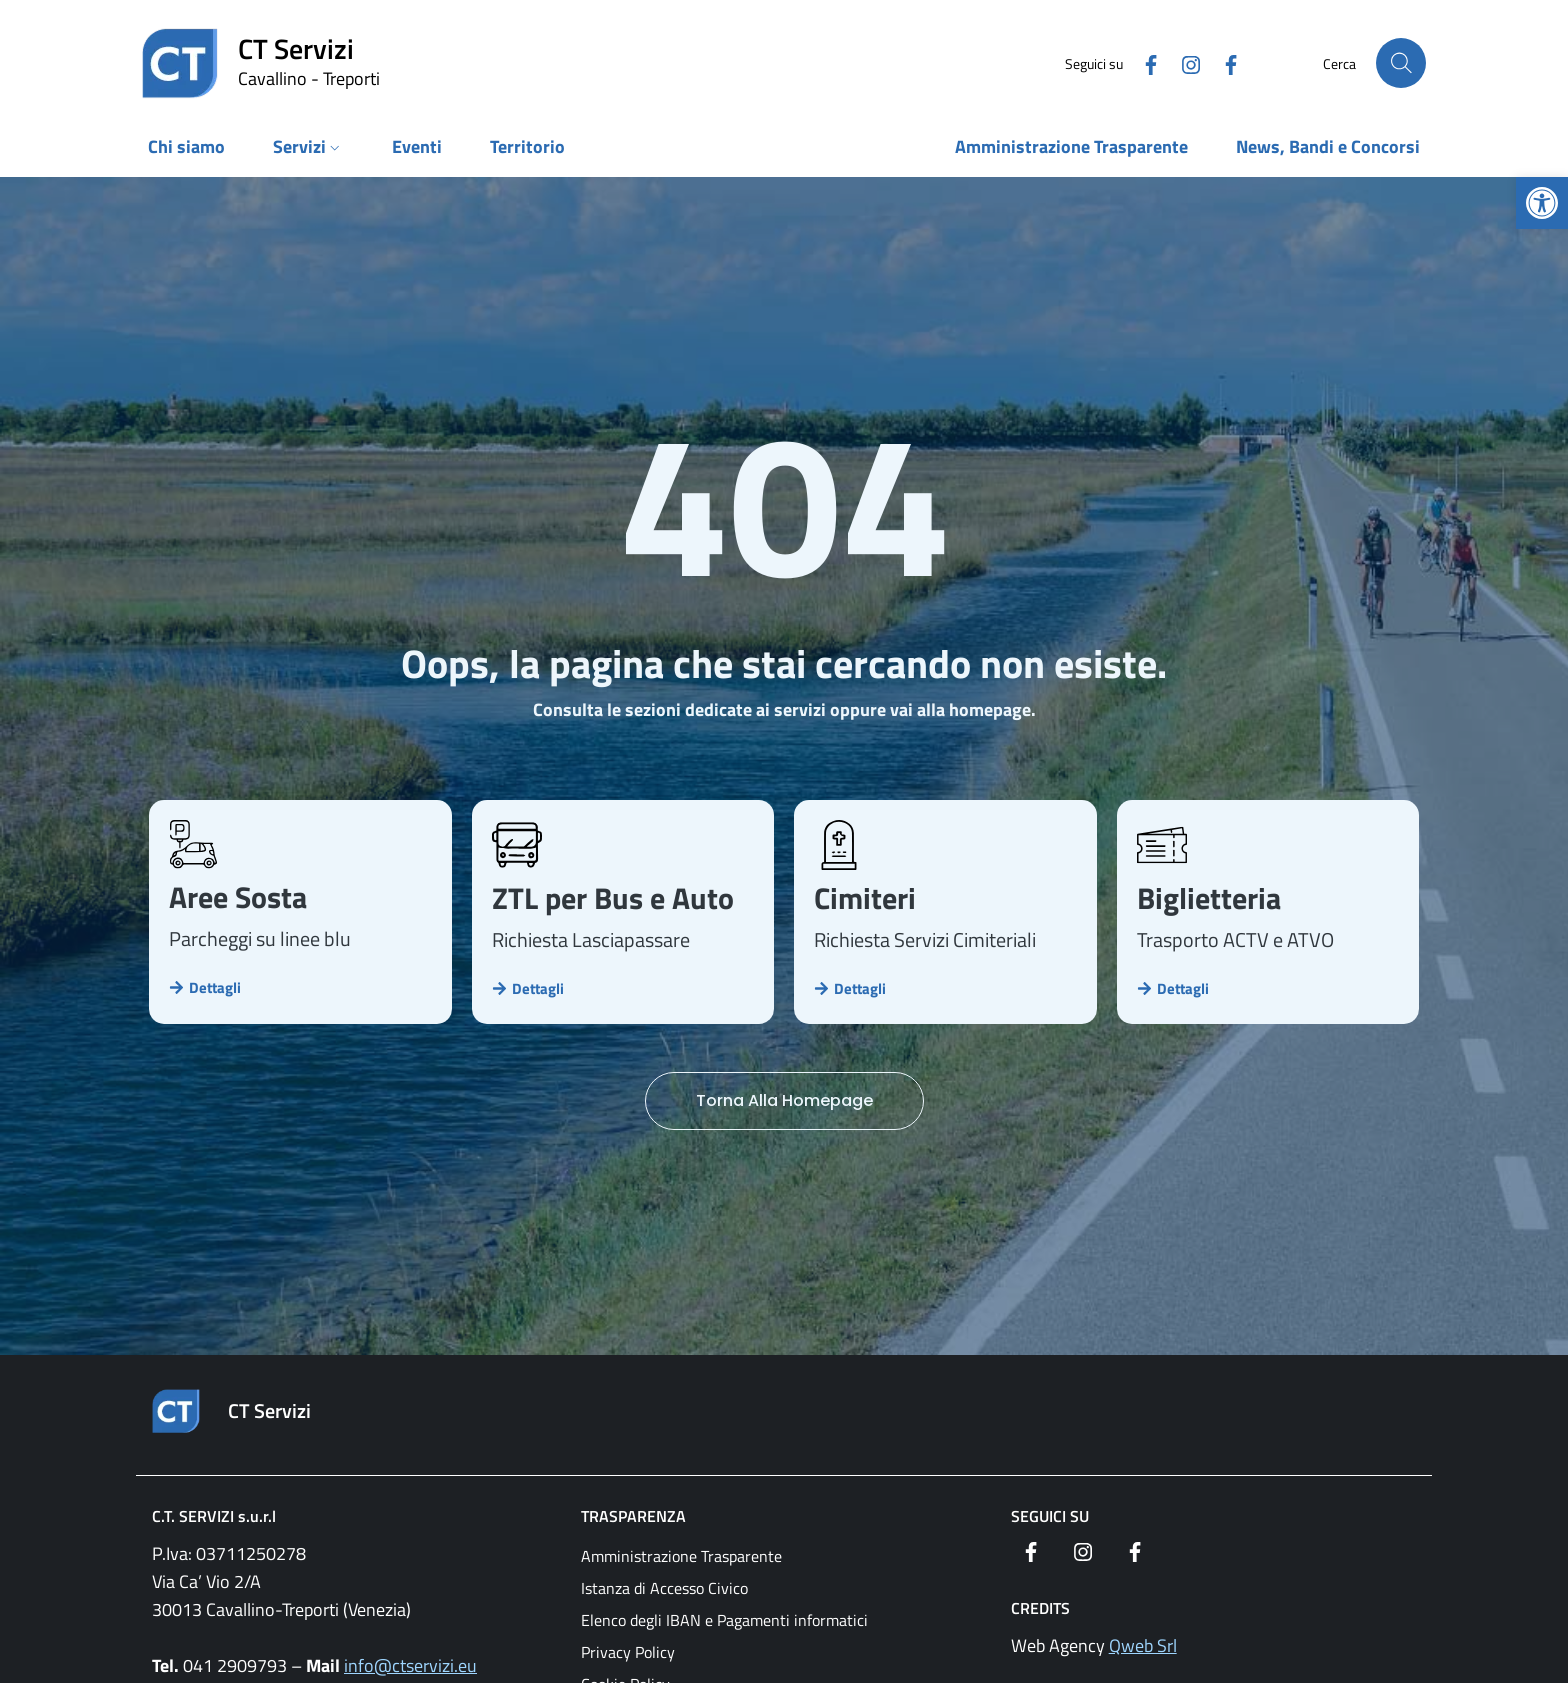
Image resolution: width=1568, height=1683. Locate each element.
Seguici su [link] (1050, 1516)
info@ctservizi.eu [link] (410, 1665)
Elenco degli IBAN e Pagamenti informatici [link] (724, 1620)
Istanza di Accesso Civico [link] (664, 1588)
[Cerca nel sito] (1401, 63)
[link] (1542, 203)
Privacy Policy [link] (628, 1652)
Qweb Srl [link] (1143, 1645)
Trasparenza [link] (633, 1516)
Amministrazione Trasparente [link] (681, 1556)
